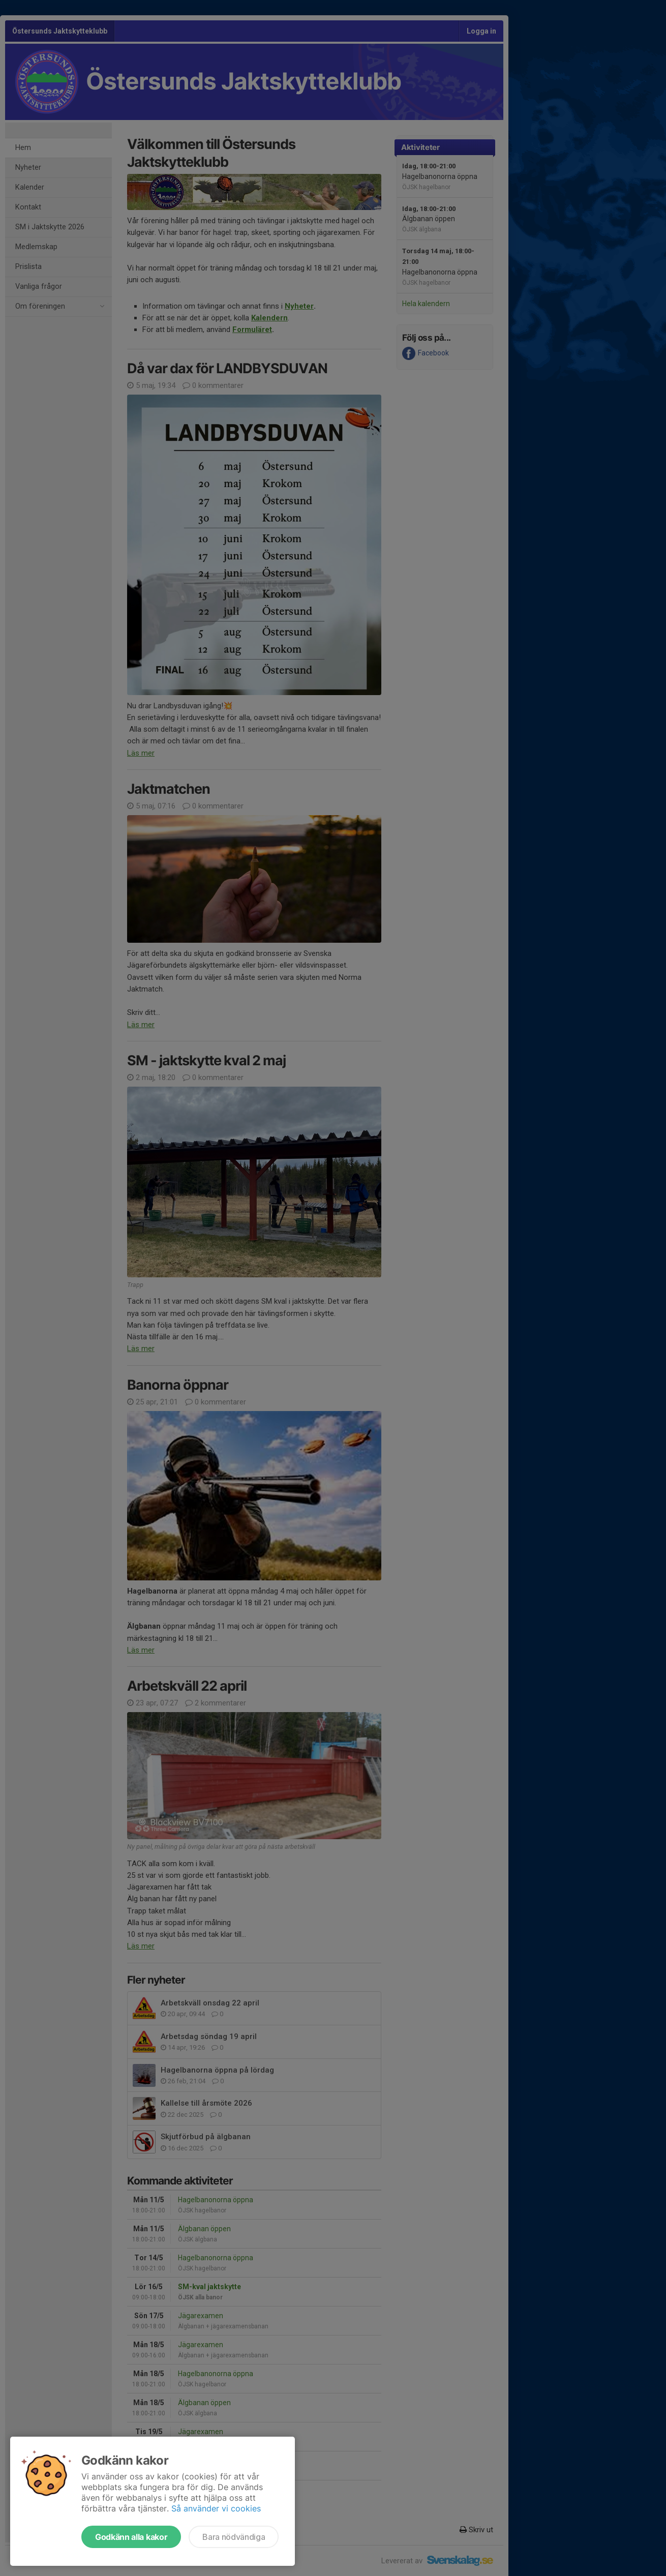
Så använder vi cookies (216, 2508)
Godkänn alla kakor (131, 2537)
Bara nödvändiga (233, 2537)
